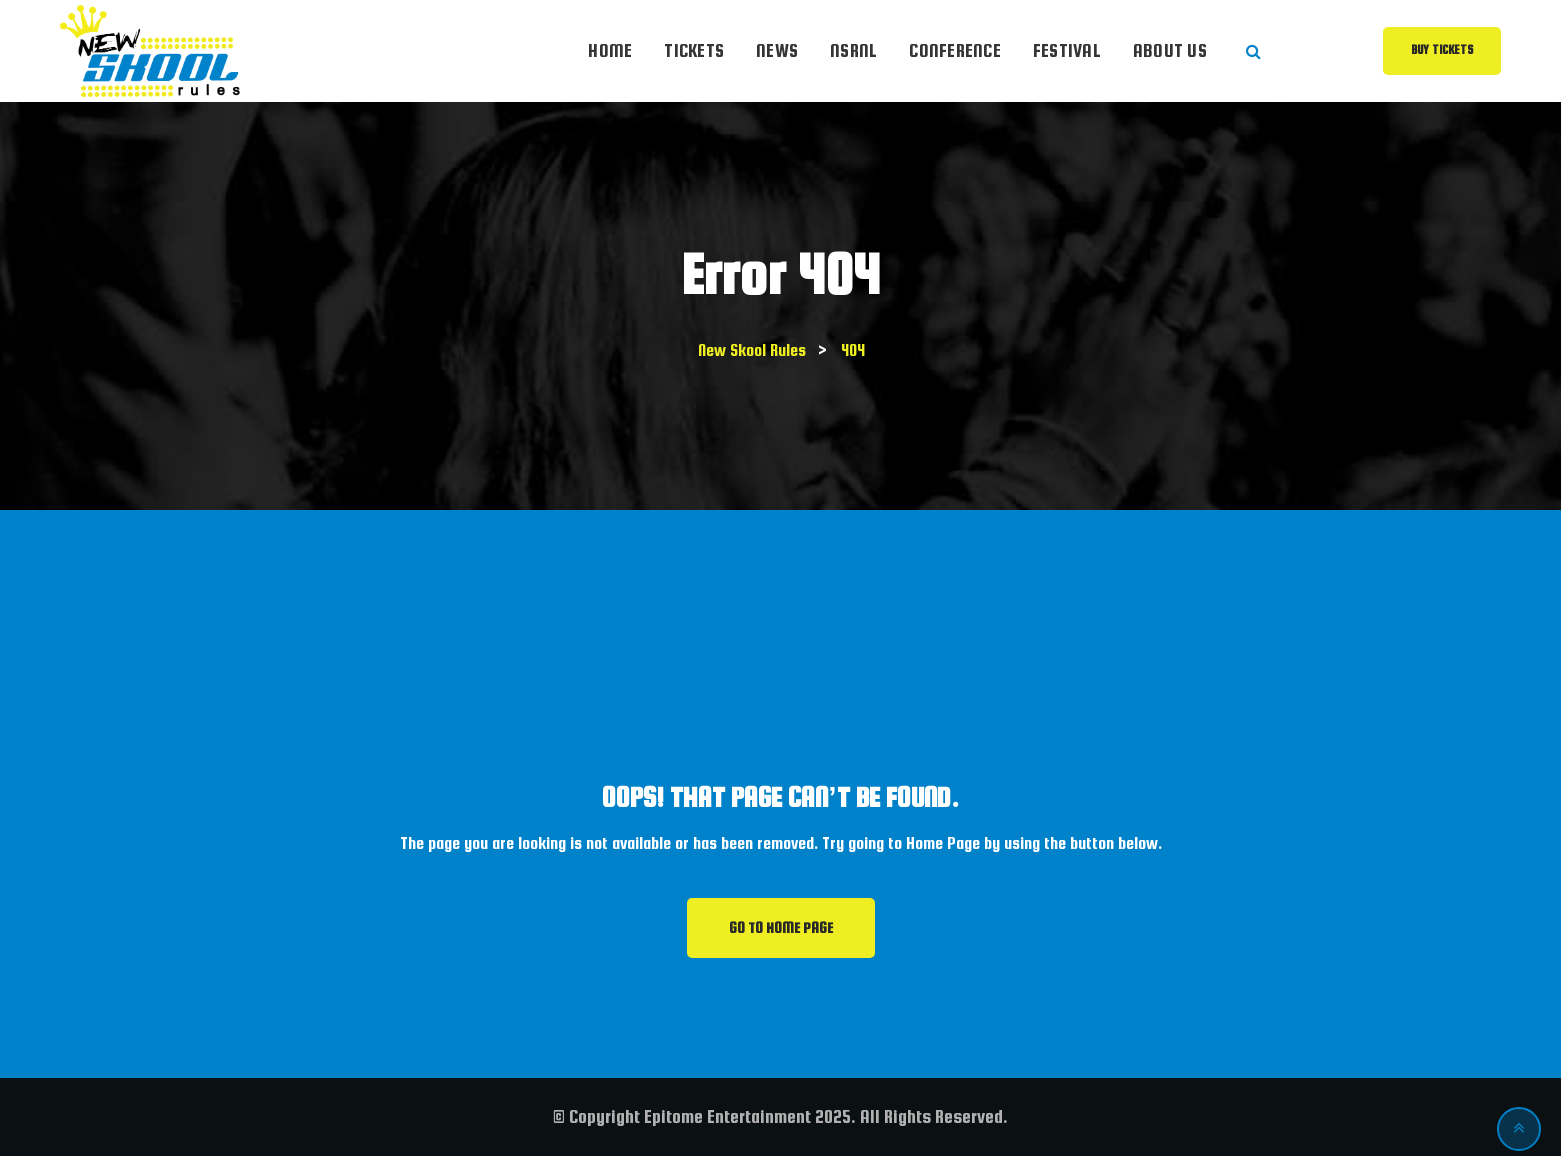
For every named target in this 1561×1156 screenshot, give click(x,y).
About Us (1170, 50)
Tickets (694, 50)
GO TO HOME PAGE (781, 928)
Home (610, 50)
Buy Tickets (1442, 50)
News (777, 50)
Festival (1067, 50)
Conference (955, 50)
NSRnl (853, 50)
